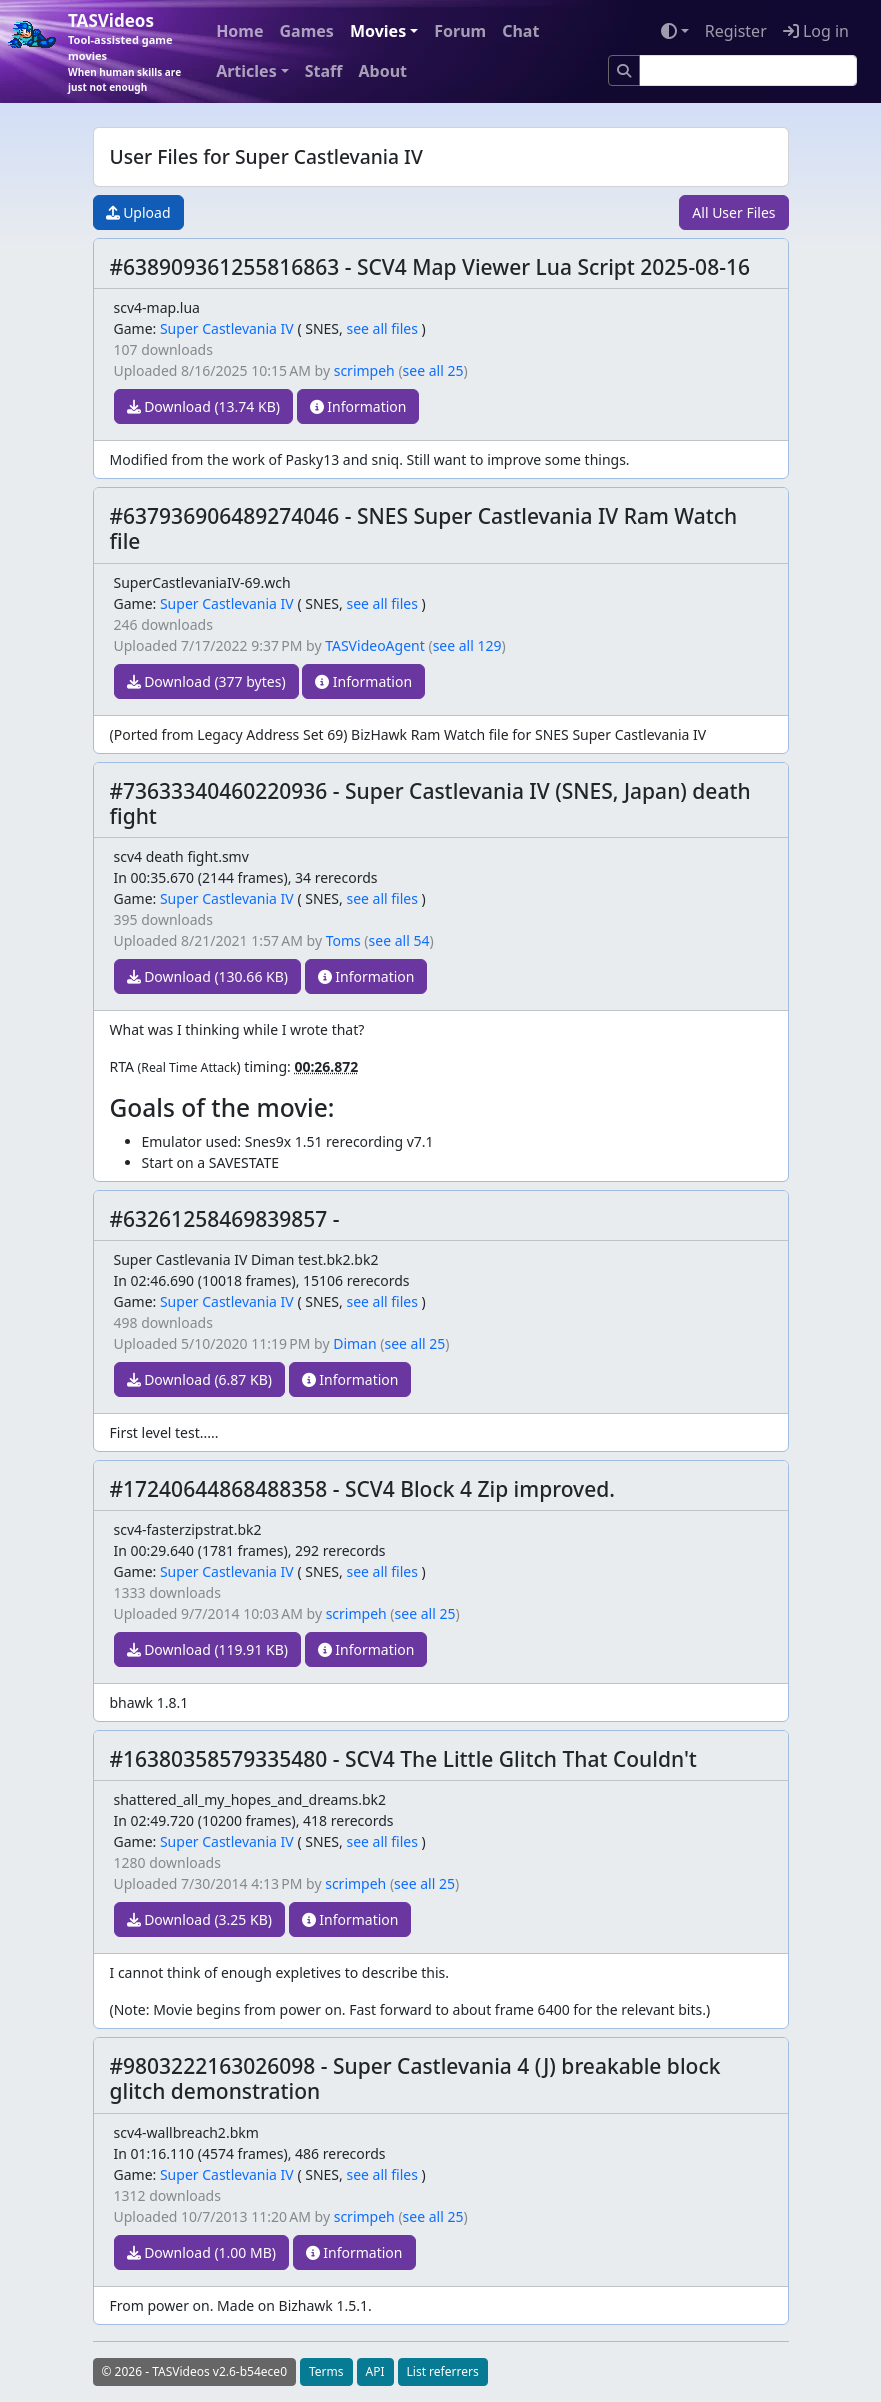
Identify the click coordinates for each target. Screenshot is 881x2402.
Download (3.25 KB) (199, 1919)
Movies (378, 31)
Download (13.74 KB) (203, 406)
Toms (343, 940)
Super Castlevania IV (227, 328)
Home (239, 31)
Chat (520, 31)
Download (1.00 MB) (202, 2252)
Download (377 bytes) (206, 681)
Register (736, 31)
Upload (138, 212)
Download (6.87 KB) (199, 1379)
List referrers (443, 2371)
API (375, 2371)
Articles (246, 71)
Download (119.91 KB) (208, 1649)
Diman (354, 1343)
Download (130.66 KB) (208, 976)
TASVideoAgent (375, 645)
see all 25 (433, 370)
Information (358, 406)
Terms (326, 2371)
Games (307, 31)
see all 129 (467, 645)
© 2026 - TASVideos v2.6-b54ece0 (195, 2371)
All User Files (733, 212)
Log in (816, 31)
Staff (324, 71)
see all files (382, 328)
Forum (460, 31)
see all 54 (399, 940)
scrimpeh (364, 370)
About (382, 71)
